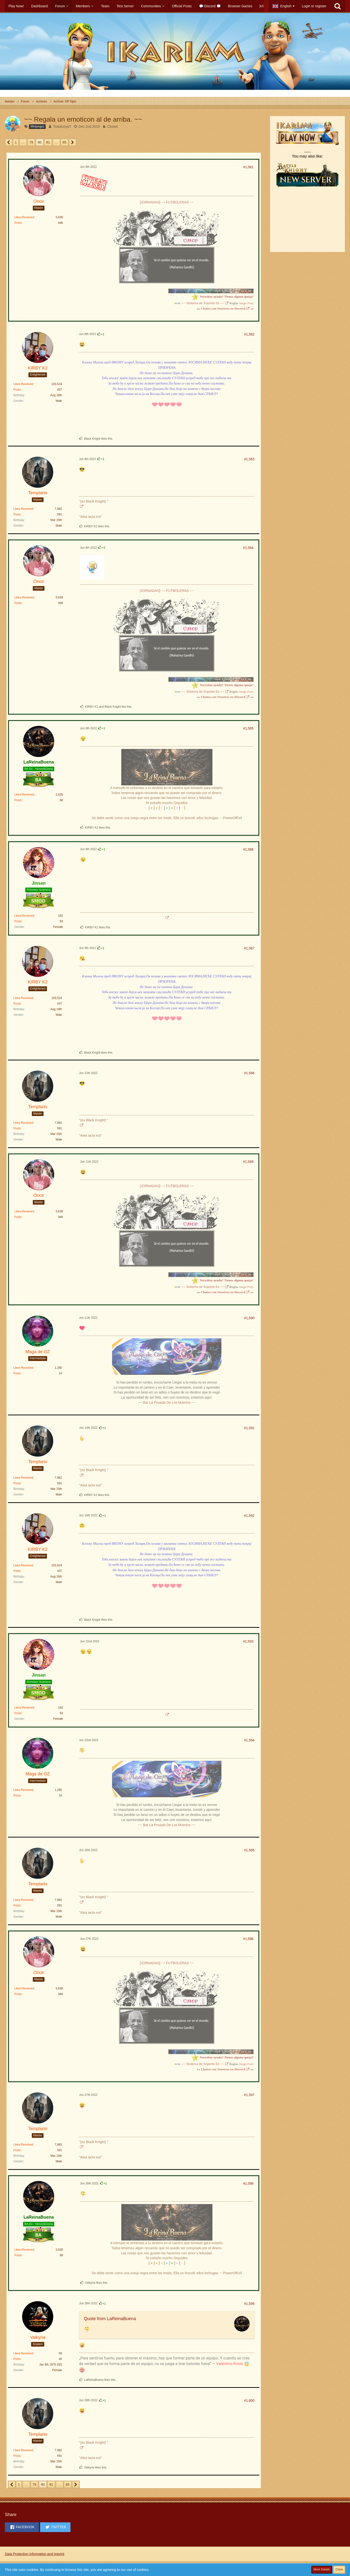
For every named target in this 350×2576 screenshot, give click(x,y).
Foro (250, 303)
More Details (322, 2569)
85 (65, 142)
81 (48, 142)
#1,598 (248, 2183)
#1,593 (248, 1641)
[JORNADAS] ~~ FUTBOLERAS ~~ (167, 202)
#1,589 (248, 1162)
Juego (242, 303)
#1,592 (249, 1516)
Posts (18, 223)
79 (31, 142)
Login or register (314, 6)
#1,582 (249, 334)
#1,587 (249, 948)
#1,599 (249, 2304)
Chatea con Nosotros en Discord (223, 308)
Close (339, 2569)
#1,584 (248, 548)
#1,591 (249, 1428)
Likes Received (24, 217)
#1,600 (249, 2400)
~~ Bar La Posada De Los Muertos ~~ (166, 1402)
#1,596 (248, 1939)
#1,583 (249, 459)
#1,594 (249, 1740)
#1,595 (249, 1850)
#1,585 (248, 728)
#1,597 (249, 2095)
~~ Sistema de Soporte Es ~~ (203, 303)
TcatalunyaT (62, 126)
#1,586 (248, 849)
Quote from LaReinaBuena (110, 2318)
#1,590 (249, 1318)
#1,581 (248, 167)
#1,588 (249, 1073)
